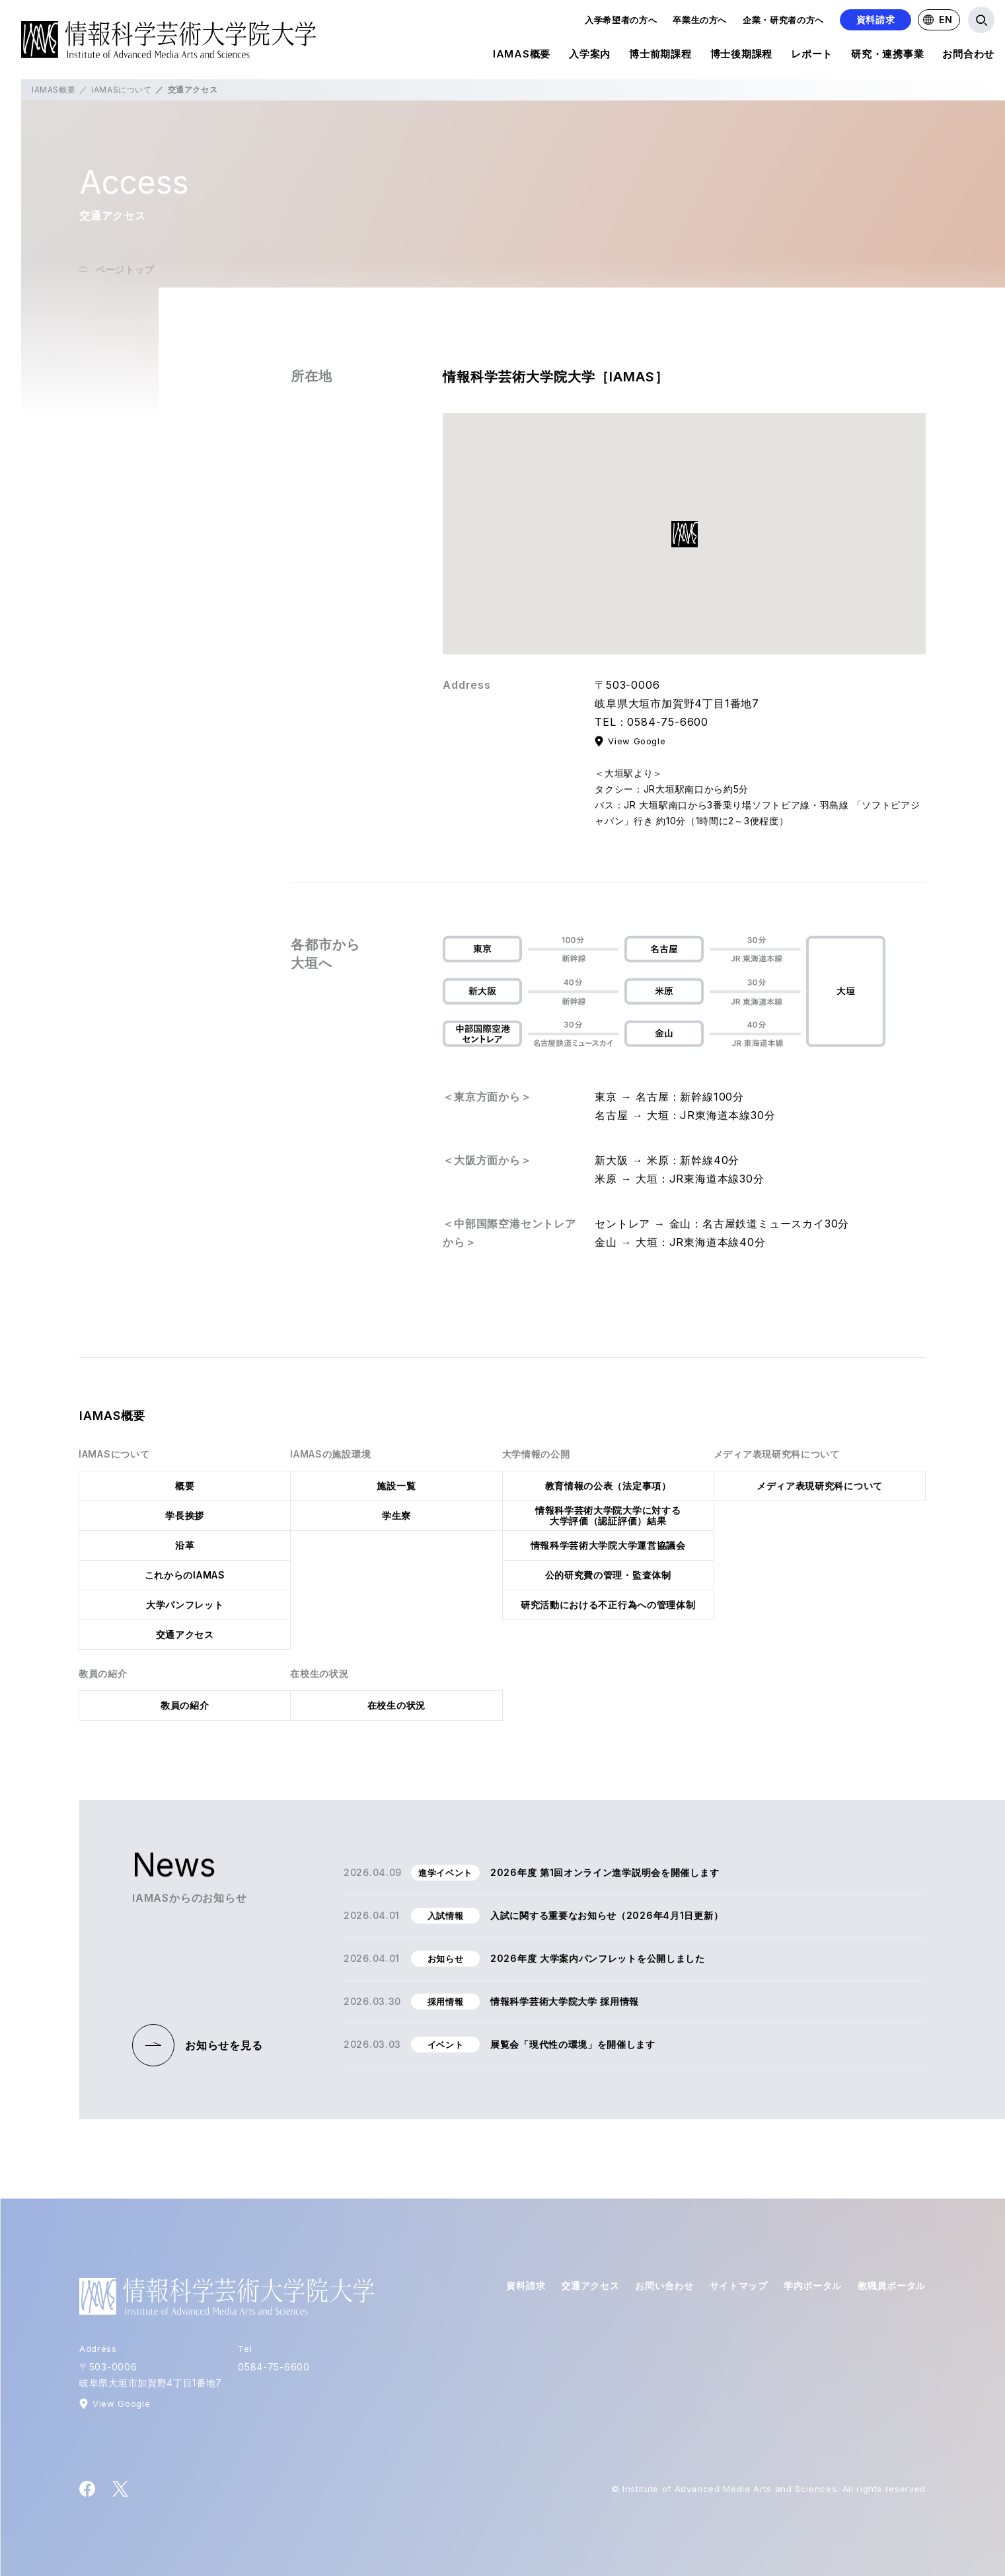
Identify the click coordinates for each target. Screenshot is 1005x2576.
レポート (812, 56)
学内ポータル (813, 2285)
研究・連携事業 (887, 56)
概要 (184, 1485)
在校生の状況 (396, 1705)
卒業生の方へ (700, 20)
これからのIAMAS (185, 1575)
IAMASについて (121, 90)
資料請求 (875, 19)
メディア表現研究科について (820, 1485)
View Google (636, 741)
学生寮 (396, 1515)
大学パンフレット (185, 1604)
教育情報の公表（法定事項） (608, 1485)
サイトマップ (739, 2285)
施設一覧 (396, 1485)
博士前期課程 (660, 56)
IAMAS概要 (521, 56)
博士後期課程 (741, 56)
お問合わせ (968, 56)
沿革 (184, 1545)
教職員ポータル (892, 2285)
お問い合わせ (664, 2285)
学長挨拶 (184, 1515)
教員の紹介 (185, 1705)
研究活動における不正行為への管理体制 (608, 1604)
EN (937, 19)
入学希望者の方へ (621, 20)
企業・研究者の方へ (783, 20)
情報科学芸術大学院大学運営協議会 (608, 1545)
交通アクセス (185, 1634)
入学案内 (590, 56)
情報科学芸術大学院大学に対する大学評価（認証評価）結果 (608, 1515)
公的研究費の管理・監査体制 (608, 1575)
